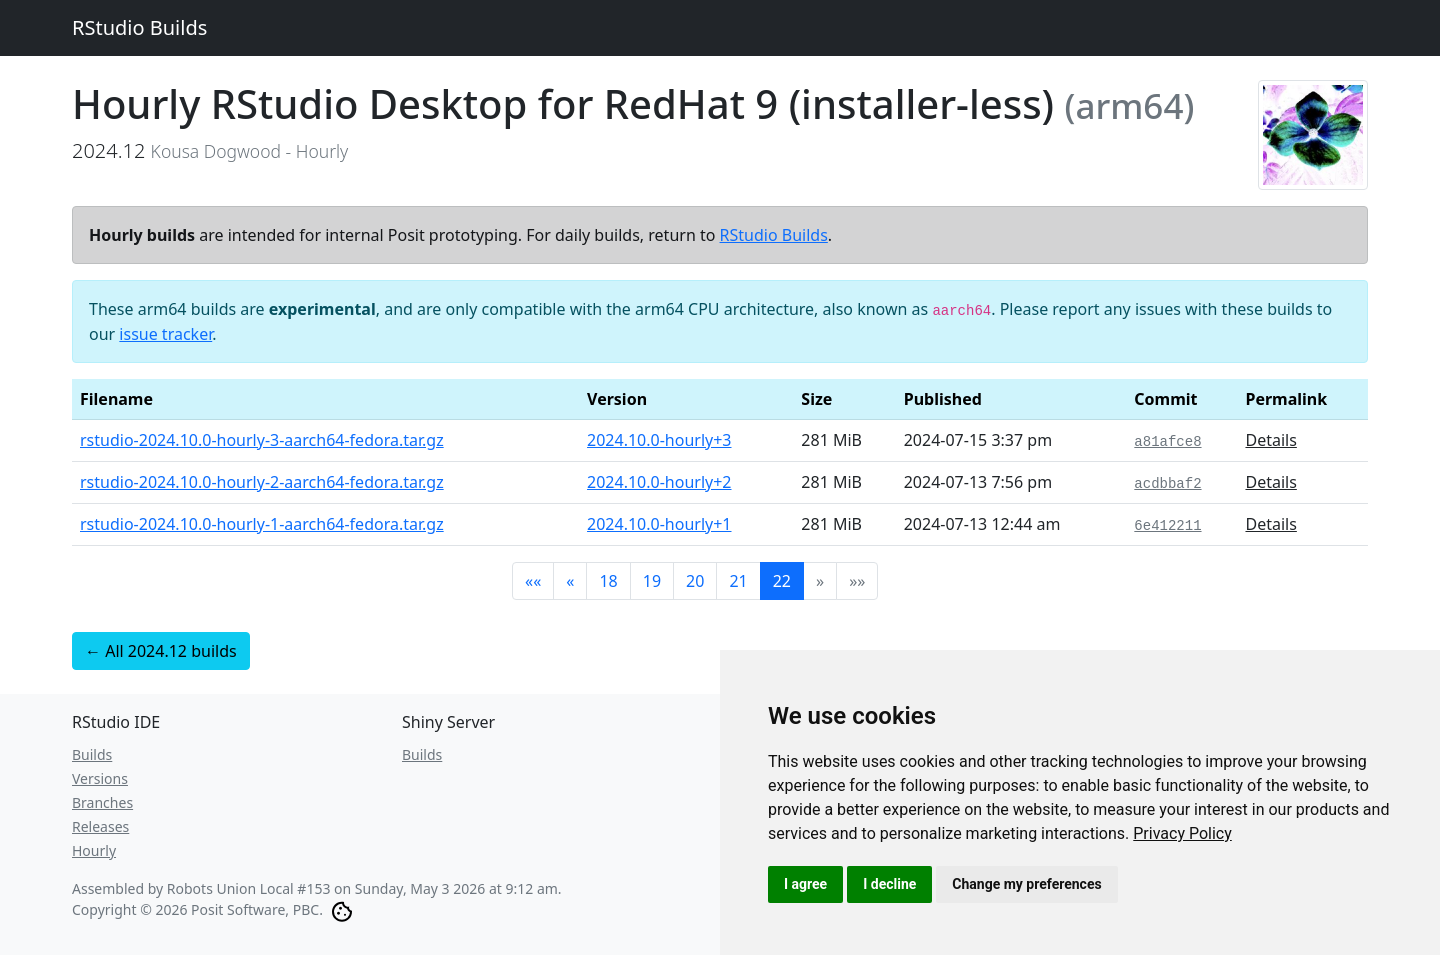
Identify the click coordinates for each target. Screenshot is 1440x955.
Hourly (94, 850)
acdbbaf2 (1167, 484)
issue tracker (165, 334)
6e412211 (1167, 526)
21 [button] (738, 581)
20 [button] (695, 581)
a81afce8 (1167, 442)
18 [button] (608, 581)
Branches (102, 802)
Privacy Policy (1182, 833)
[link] (1182, 833)
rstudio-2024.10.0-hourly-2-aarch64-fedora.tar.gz (262, 482)
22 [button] (782, 581)
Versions (100, 778)
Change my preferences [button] (1026, 884)
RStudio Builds (139, 27)
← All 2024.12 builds (161, 651)
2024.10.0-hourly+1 (659, 524)
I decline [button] (889, 884)
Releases (100, 826)
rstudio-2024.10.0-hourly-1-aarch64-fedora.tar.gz (262, 524)
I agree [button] (805, 884)
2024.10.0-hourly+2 (659, 482)
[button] (533, 581)
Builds (92, 754)
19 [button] (652, 581)
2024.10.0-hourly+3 (659, 440)
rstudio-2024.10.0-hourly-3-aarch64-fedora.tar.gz (262, 440)
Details (1270, 440)
